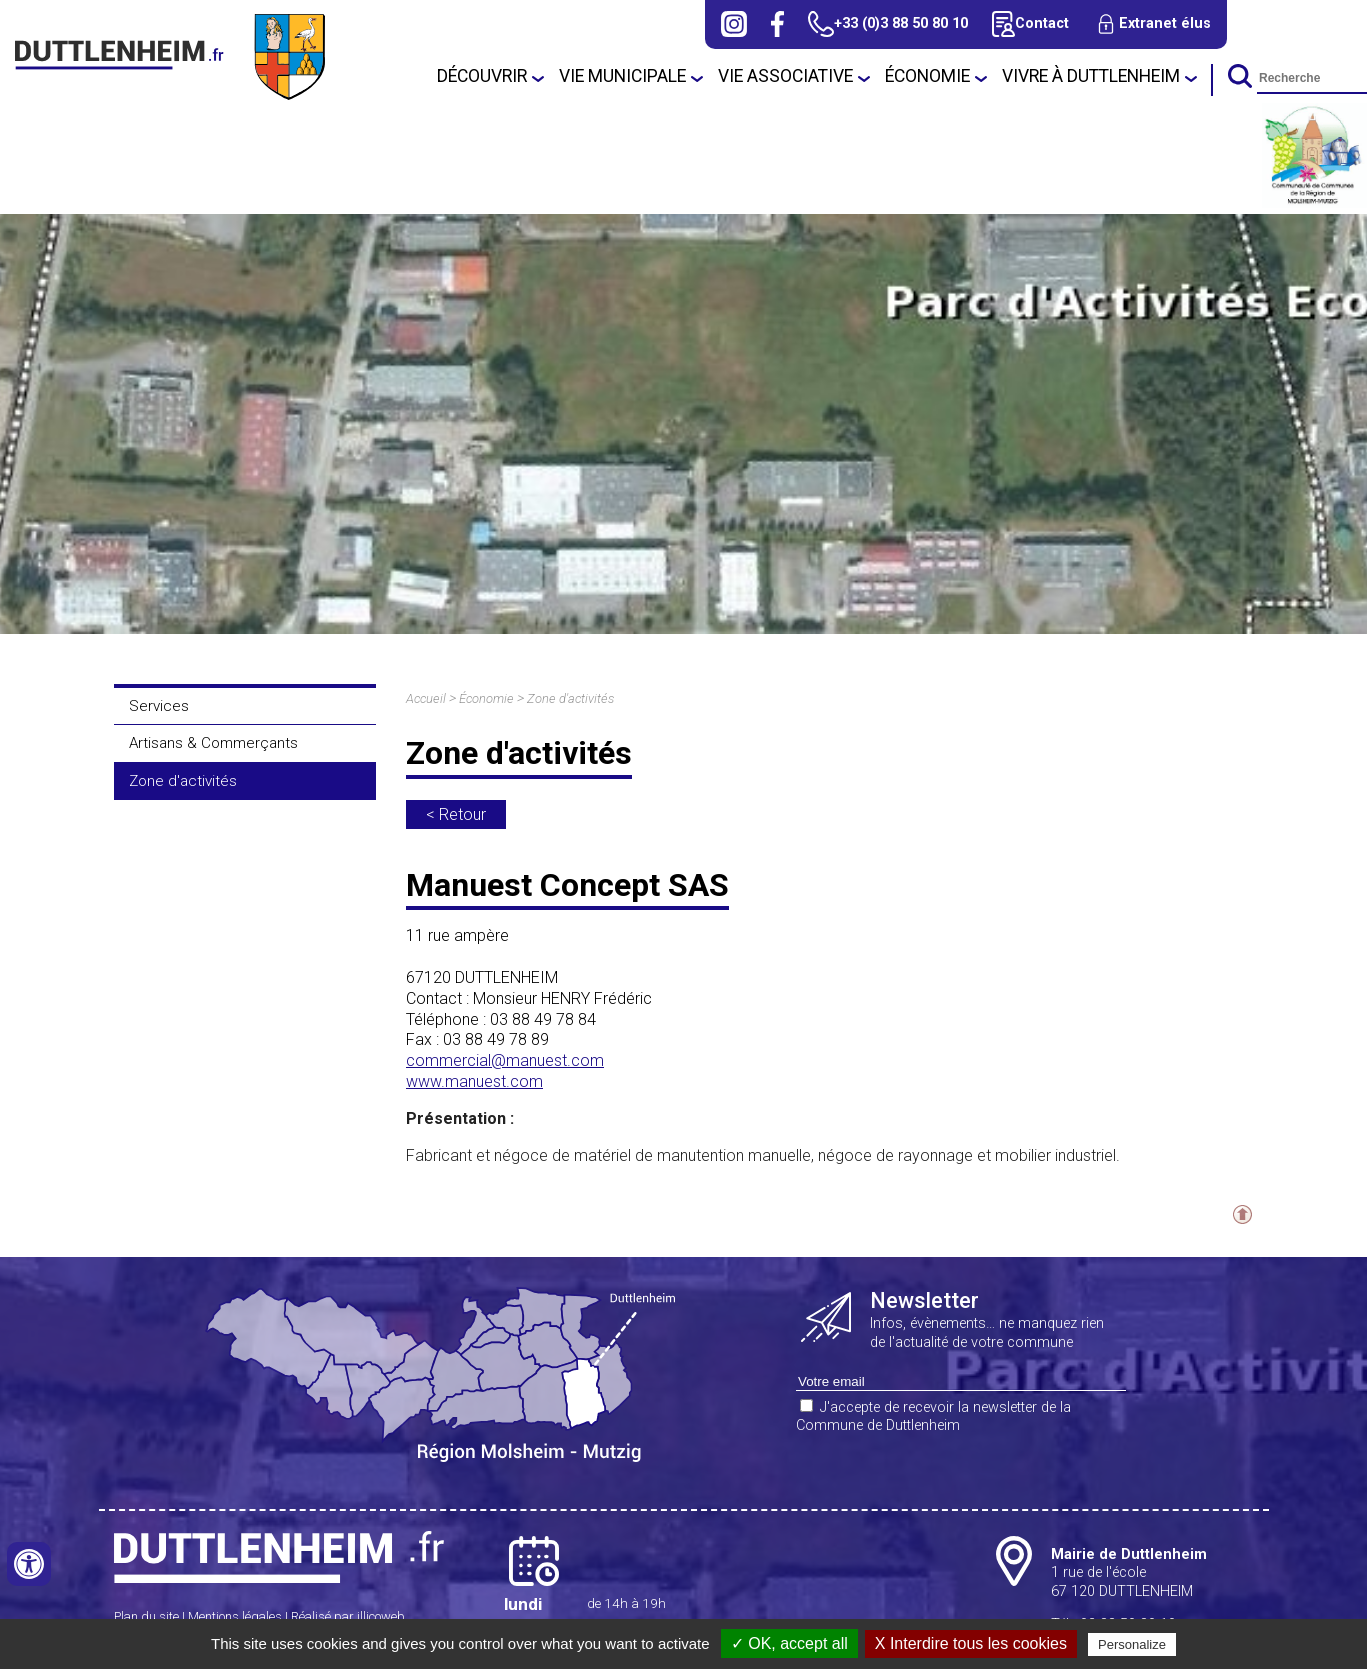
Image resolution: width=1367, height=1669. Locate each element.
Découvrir (482, 76)
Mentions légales (235, 1616)
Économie (927, 76)
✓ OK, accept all (789, 1643)
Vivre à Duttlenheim (1091, 76)
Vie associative (785, 76)
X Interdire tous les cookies (971, 1643)
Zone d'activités (183, 781)
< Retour (456, 814)
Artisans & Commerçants (213, 743)
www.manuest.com (474, 1081)
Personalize (1132, 1644)
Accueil (426, 698)
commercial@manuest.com (505, 1060)
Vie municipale (622, 76)
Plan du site (146, 1616)
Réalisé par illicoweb (348, 1616)
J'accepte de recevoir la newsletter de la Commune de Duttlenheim (933, 1417)
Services (159, 706)
